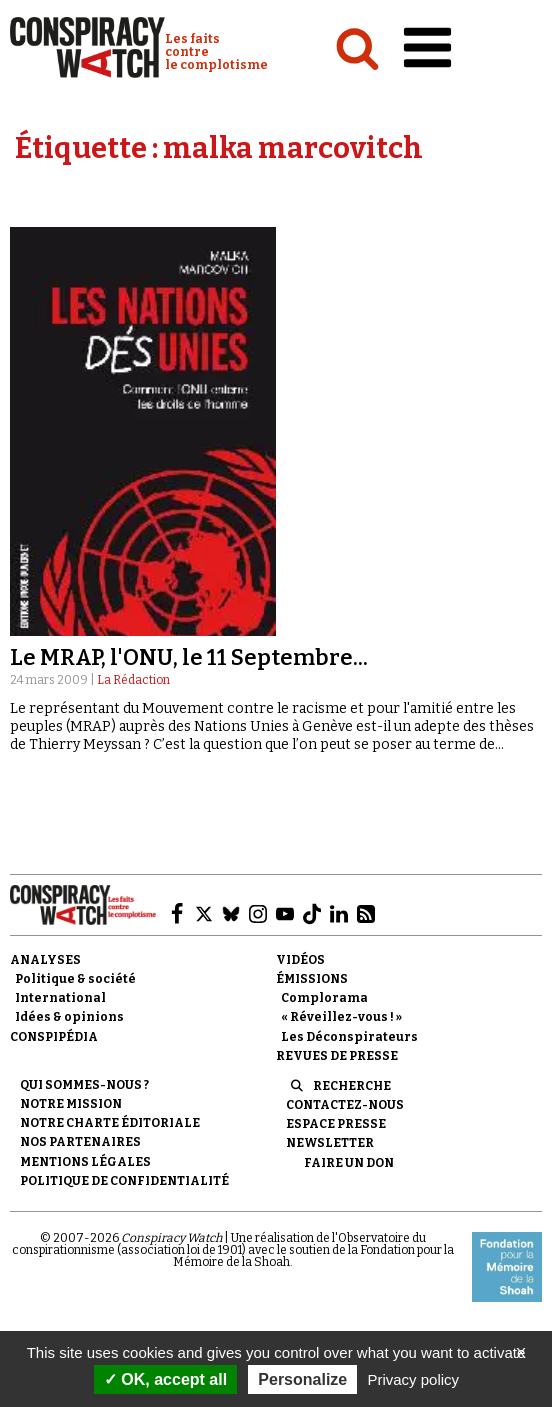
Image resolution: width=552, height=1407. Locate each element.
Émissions (312, 979)
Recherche (352, 1086)
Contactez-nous (345, 1105)
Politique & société (75, 979)
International (60, 998)
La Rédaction (133, 680)
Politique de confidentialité (124, 1181)
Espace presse (336, 1124)
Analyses (45, 960)
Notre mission (71, 1104)
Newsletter (330, 1143)
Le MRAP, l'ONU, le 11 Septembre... (189, 657)
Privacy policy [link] (413, 1379)
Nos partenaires (80, 1142)
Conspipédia (54, 1037)
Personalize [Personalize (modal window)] (302, 1379)
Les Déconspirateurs (349, 1037)
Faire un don (349, 1163)
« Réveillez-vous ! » (341, 1017)
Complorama (324, 998)
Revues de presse (337, 1056)
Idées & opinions (69, 1017)
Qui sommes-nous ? (84, 1085)
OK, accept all (165, 1379)
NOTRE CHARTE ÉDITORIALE (110, 1123)
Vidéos (300, 960)
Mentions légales (85, 1162)
